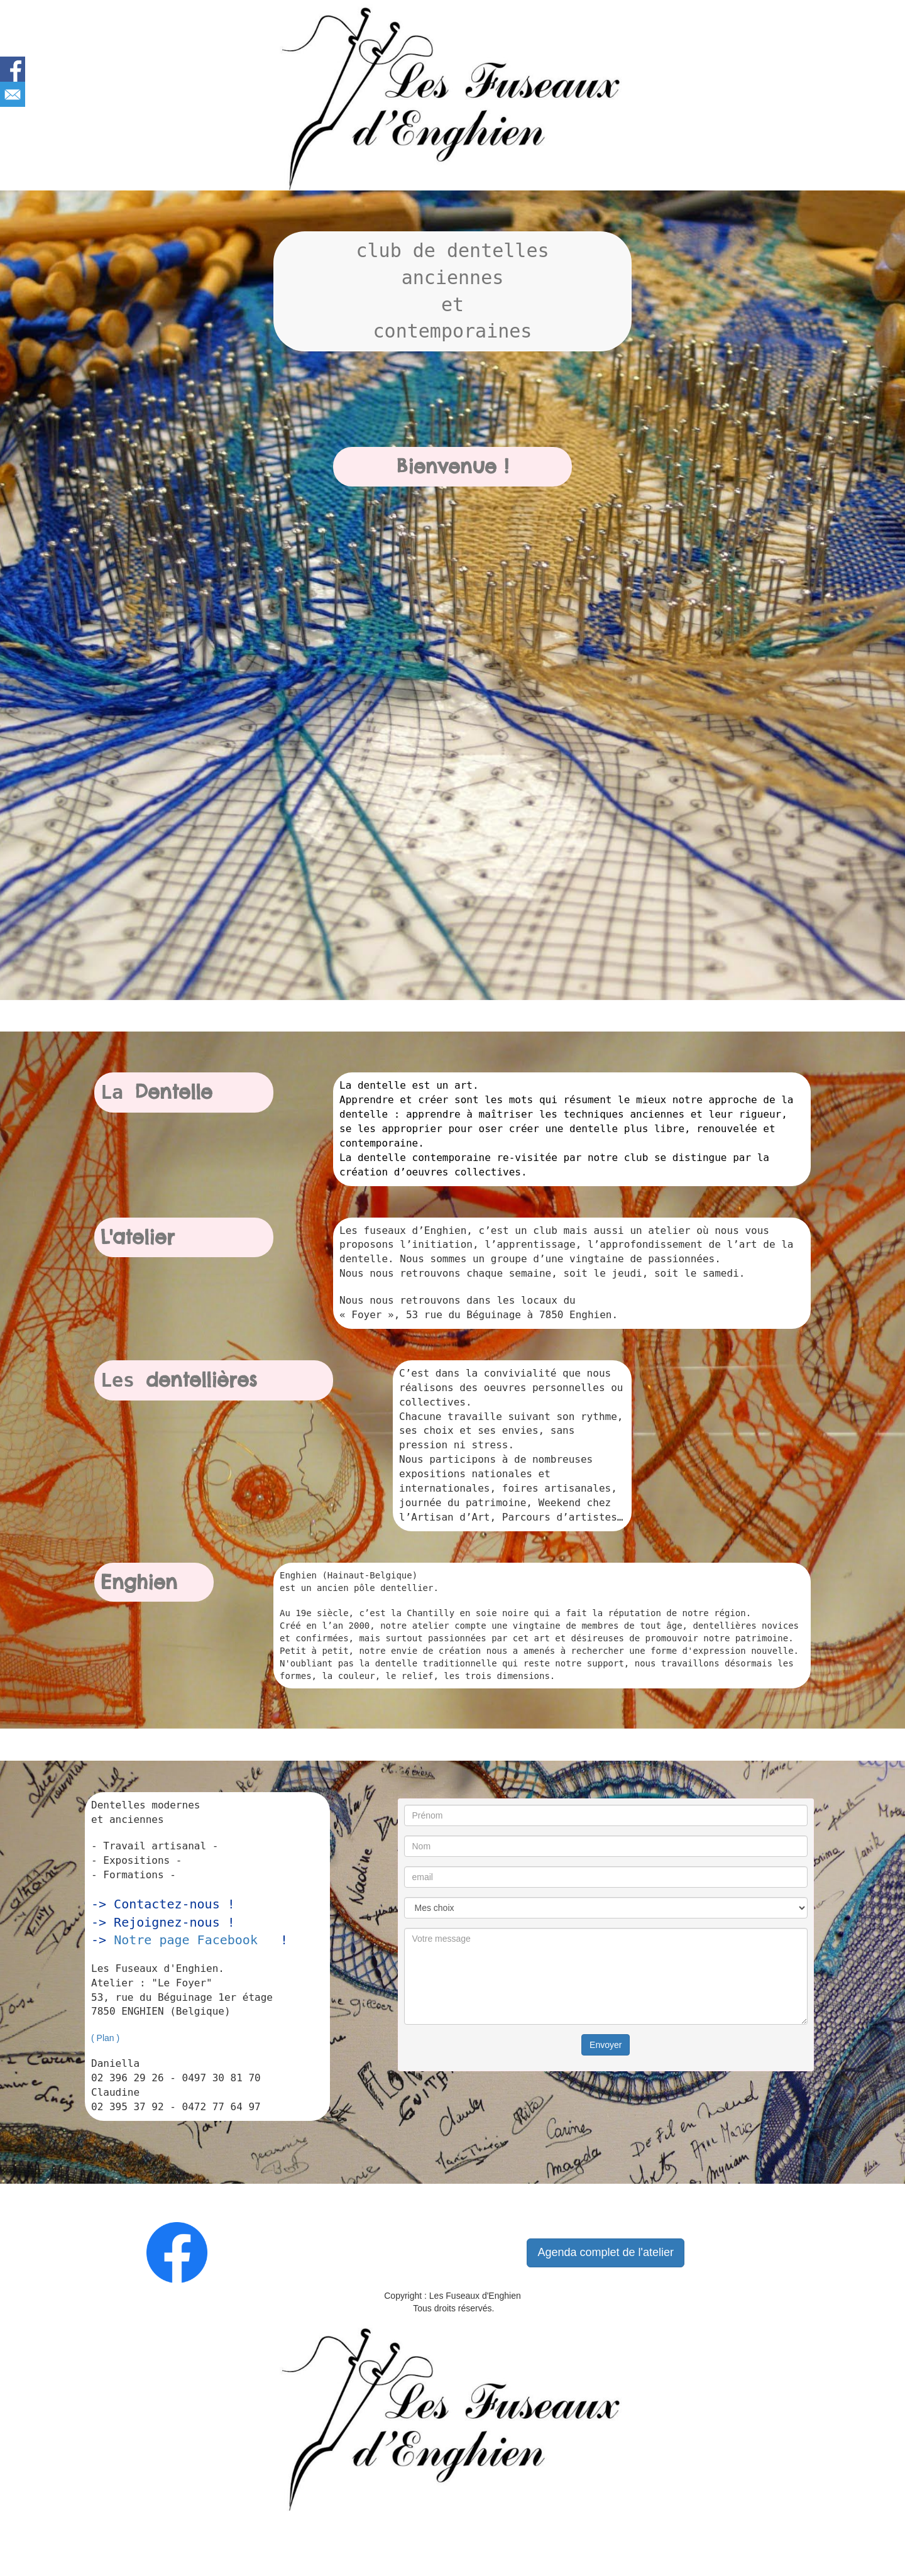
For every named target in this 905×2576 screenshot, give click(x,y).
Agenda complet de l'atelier (605, 2252)
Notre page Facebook (186, 1939)
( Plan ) (105, 2038)
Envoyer (606, 2045)
